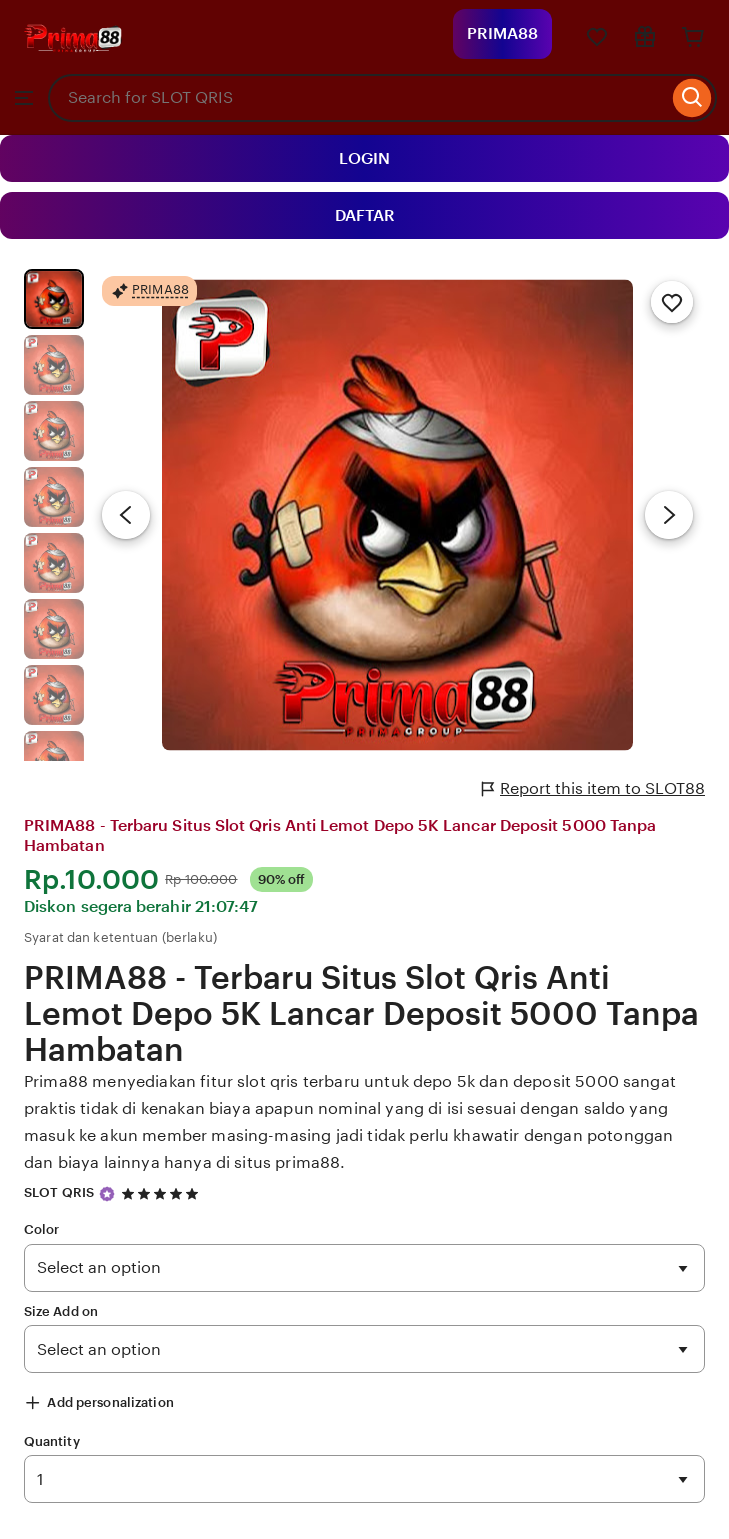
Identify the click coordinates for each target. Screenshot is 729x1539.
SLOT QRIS (59, 1192)
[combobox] (358, 98)
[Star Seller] (107, 1194)
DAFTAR (365, 215)
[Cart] (693, 37)
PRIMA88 (502, 33)
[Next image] (669, 515)
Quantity (52, 1441)
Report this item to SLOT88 (593, 789)
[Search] (692, 98)
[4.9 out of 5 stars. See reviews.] (163, 1193)
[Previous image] (126, 515)
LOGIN (364, 158)
